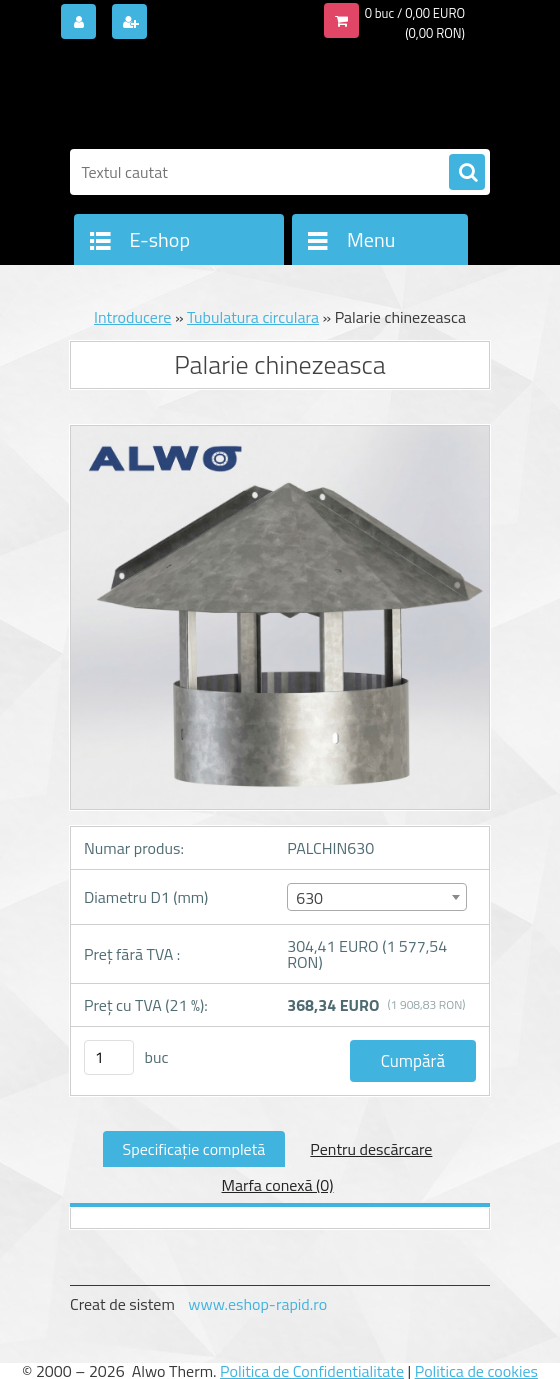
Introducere (132, 317)
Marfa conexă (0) (278, 1185)
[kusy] (109, 1057)
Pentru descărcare (371, 1149)
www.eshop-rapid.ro (257, 1304)
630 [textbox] (309, 898)
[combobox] (376, 897)
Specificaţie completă (194, 1149)
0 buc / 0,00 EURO (415, 13)
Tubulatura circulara (253, 317)
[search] (467, 173)
